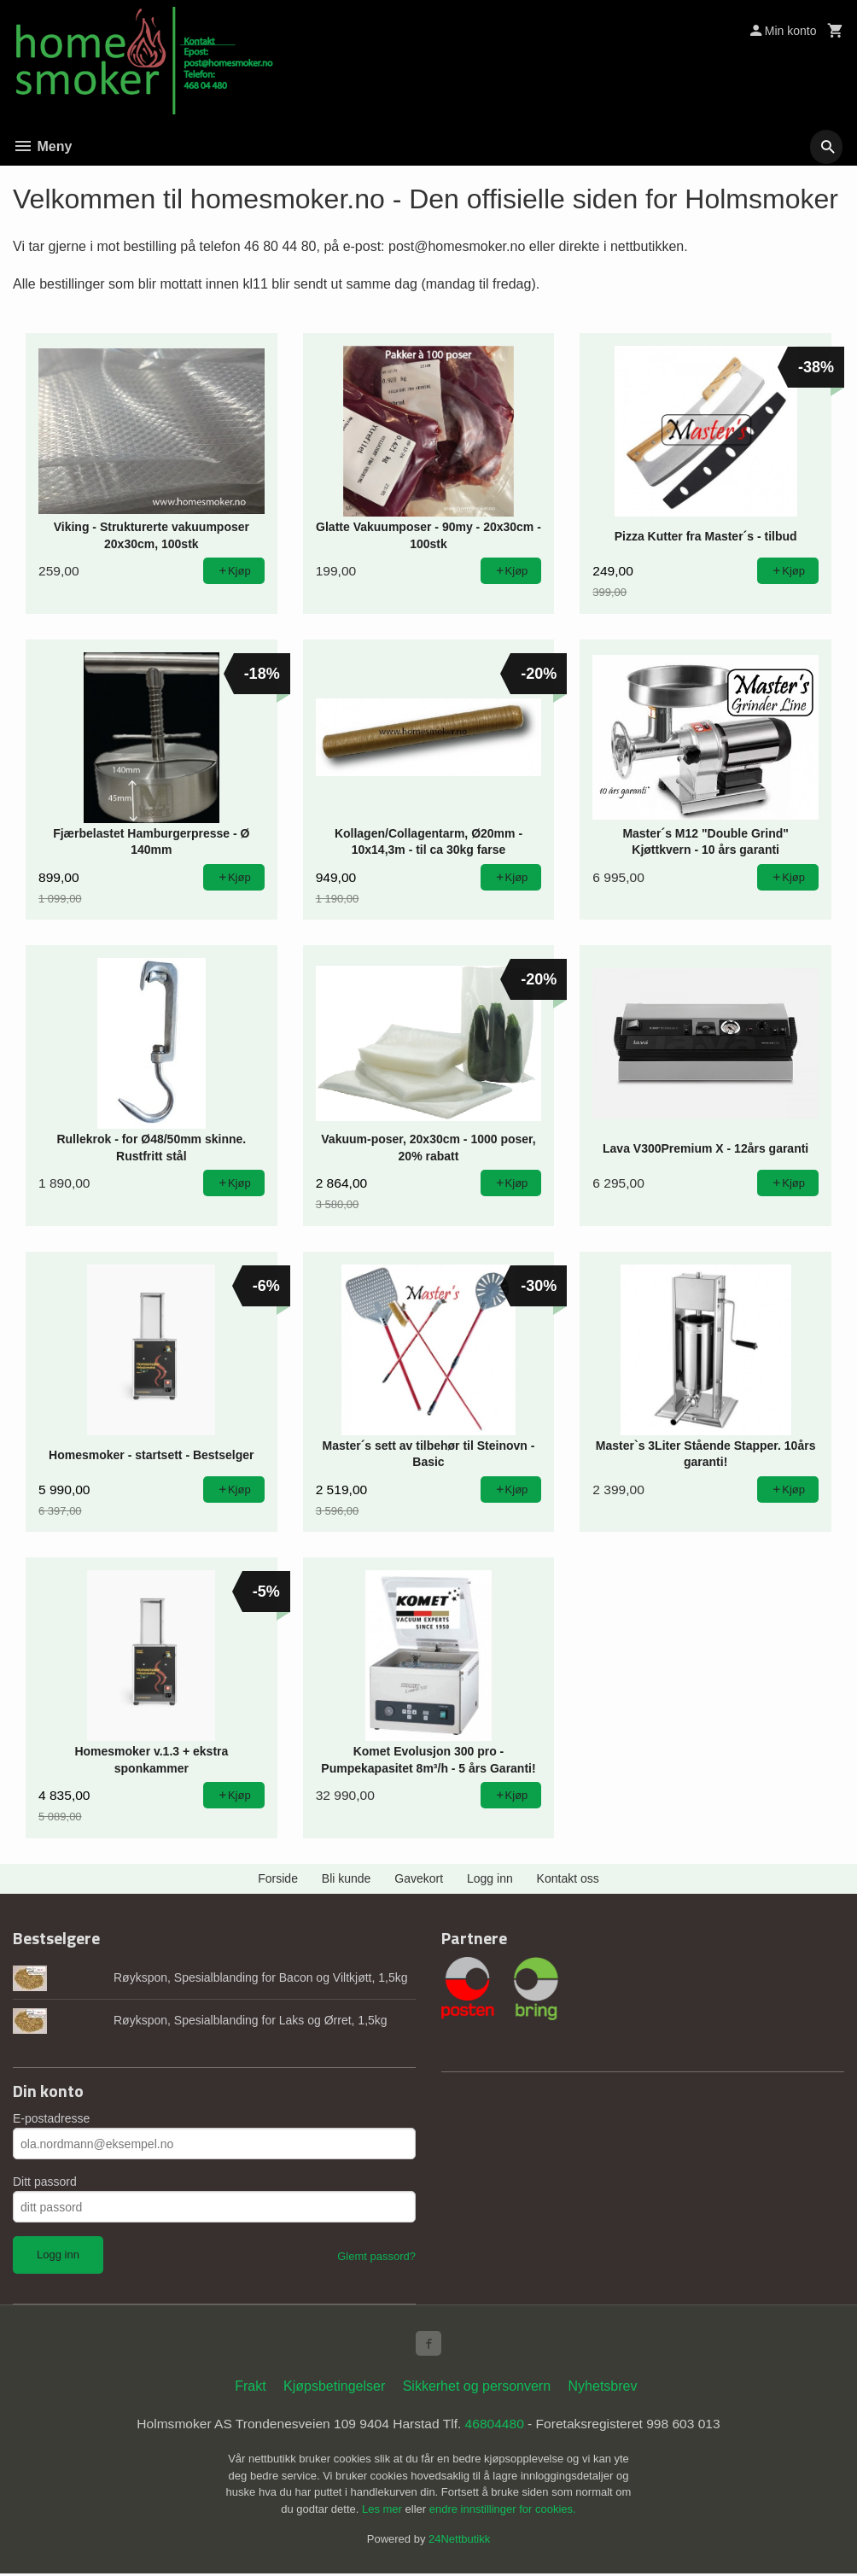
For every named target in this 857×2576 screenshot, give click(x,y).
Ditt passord (45, 2181)
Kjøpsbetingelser (334, 2388)
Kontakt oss (568, 1878)
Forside (278, 1878)
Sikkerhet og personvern (477, 2388)
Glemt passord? (376, 2256)
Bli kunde (346, 1878)
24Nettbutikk (459, 2542)
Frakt (250, 2388)
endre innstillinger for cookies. (502, 2511)
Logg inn (490, 1878)
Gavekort (418, 1878)
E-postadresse (51, 2118)
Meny (42, 146)
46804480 (496, 2426)
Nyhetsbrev (603, 2388)
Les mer (383, 2511)
